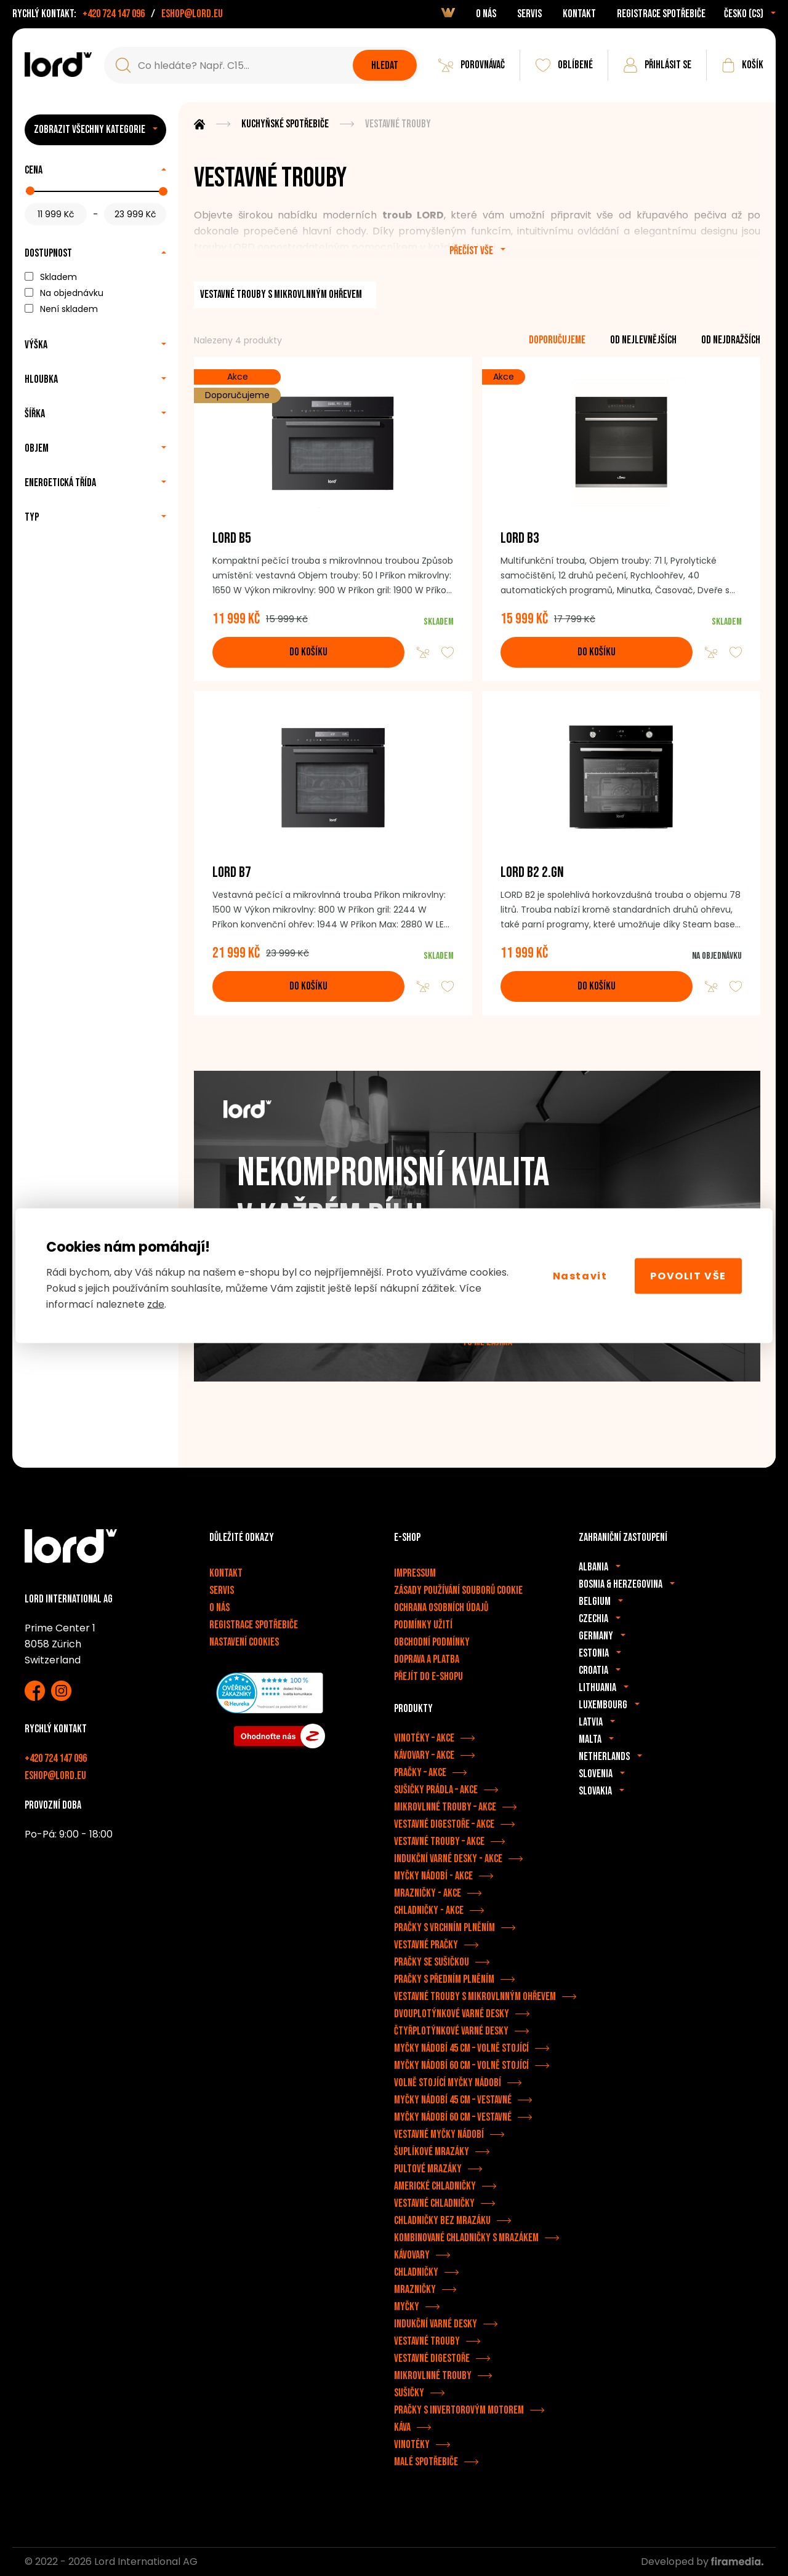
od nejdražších (730, 340)
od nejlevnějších (643, 340)
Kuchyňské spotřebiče (285, 124)
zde (155, 1304)
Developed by (702, 2561)
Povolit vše (688, 1275)
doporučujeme (557, 340)
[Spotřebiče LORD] (58, 64)
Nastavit (580, 1275)
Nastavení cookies (244, 1642)
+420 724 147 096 (113, 13)
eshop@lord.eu (192, 13)
